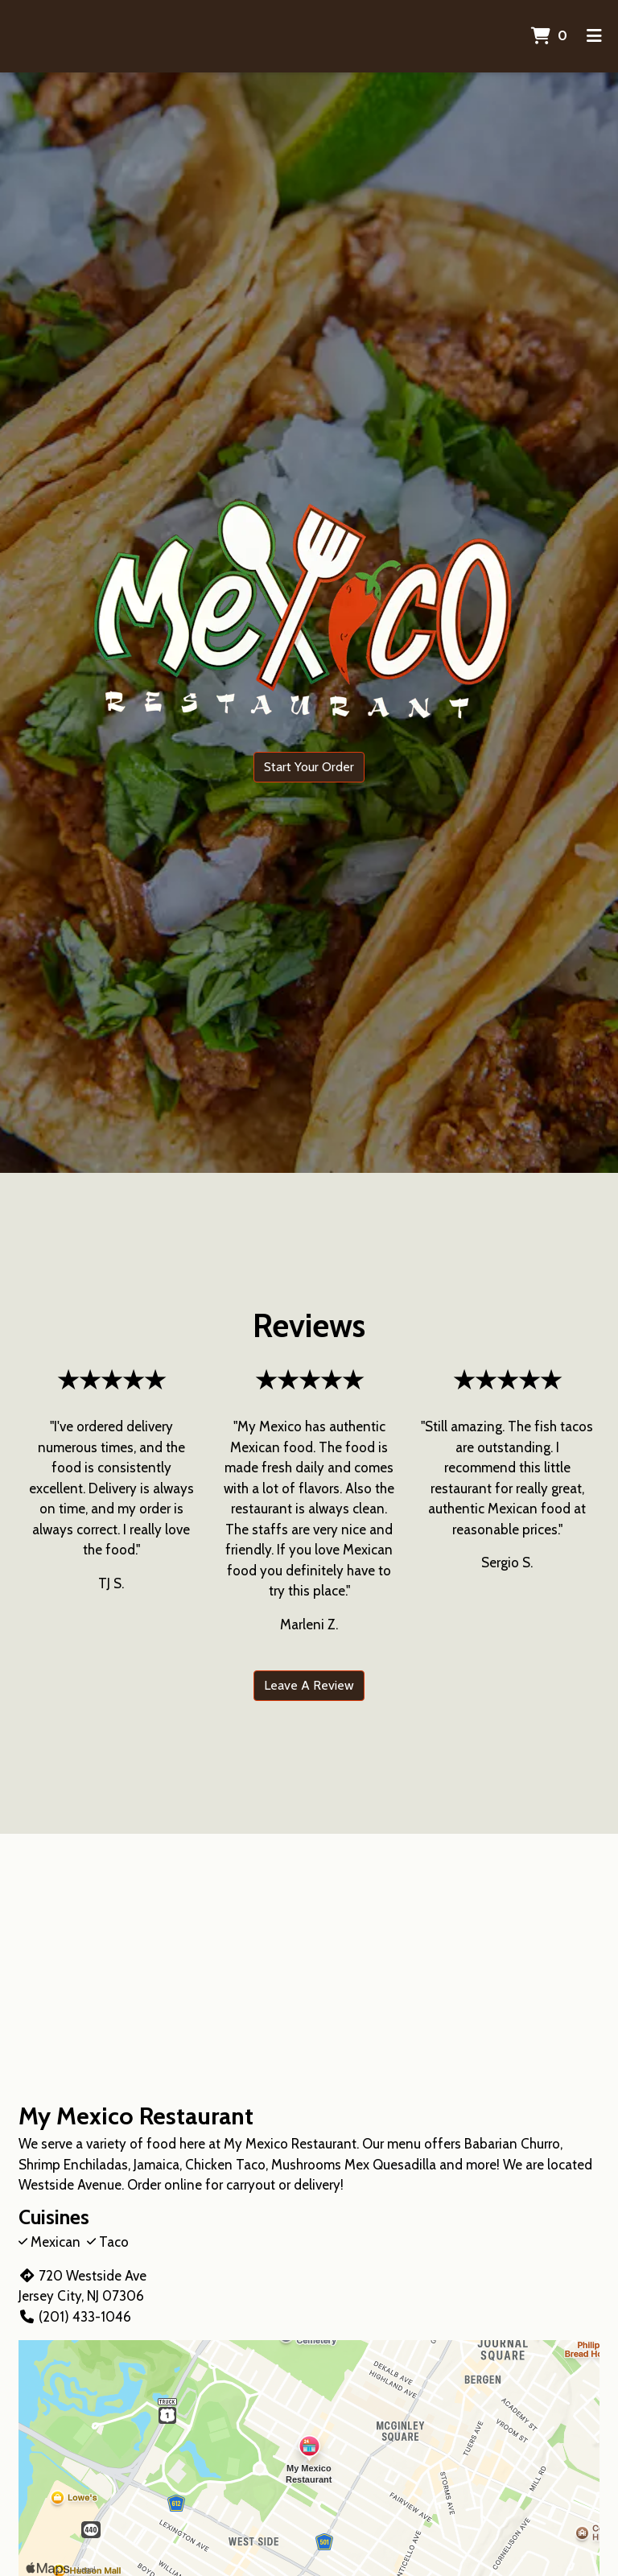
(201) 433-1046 (75, 2317)
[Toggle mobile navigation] (594, 36)
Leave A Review (309, 1685)
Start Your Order (309, 766)
